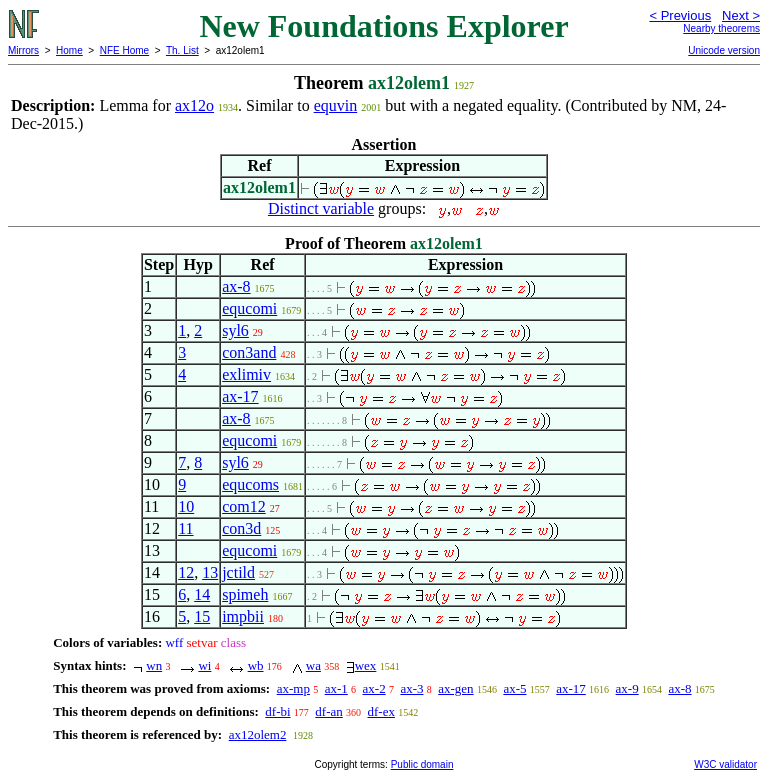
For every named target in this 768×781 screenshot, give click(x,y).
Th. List (182, 50)
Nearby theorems (721, 28)
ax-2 (374, 688)
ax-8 (236, 286)
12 (186, 572)
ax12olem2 (258, 734)
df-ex (381, 711)
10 (186, 506)
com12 (244, 506)
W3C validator (725, 764)
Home (69, 50)
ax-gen (455, 688)
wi (204, 665)
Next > (741, 15)
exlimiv (246, 374)
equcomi (249, 308)
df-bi (277, 711)
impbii (243, 616)
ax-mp (293, 688)
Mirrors (23, 50)
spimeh (245, 594)
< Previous (680, 15)
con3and (249, 352)
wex (366, 665)
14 (202, 594)
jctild (238, 572)
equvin (336, 105)
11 (185, 528)
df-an (328, 711)
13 (210, 572)
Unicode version (724, 50)
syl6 (235, 330)
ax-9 (627, 688)
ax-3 (411, 688)
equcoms (250, 484)
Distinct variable (321, 208)
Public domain (422, 764)
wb (256, 665)
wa (313, 665)
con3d (241, 528)
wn (154, 665)
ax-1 (336, 688)
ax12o (194, 105)
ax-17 (240, 396)
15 (202, 616)
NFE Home (124, 50)
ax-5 (514, 688)
